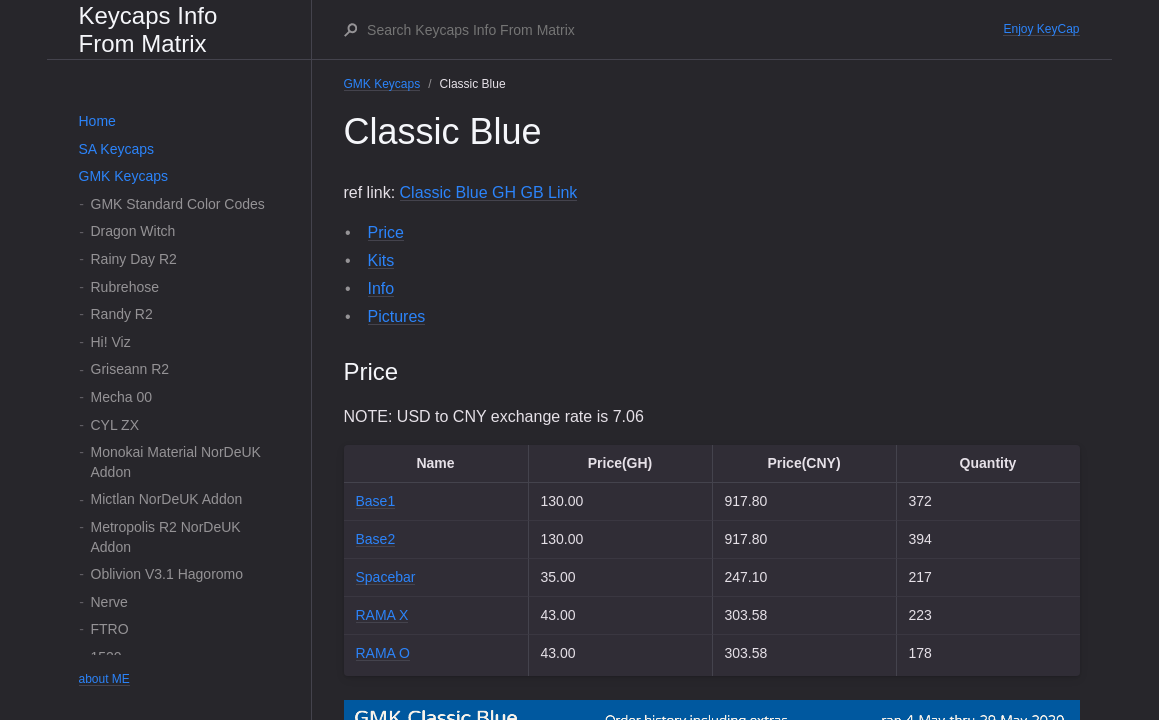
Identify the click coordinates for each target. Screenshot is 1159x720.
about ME (104, 679)
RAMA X (382, 615)
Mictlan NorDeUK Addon (167, 499)
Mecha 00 (121, 397)
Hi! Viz (111, 342)
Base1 (376, 501)
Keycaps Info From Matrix (148, 29)
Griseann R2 (130, 369)
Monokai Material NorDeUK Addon (176, 462)
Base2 (376, 539)
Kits (381, 260)
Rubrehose (125, 287)
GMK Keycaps (123, 176)
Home (97, 121)
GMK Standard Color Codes (178, 204)
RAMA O (383, 653)
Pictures (397, 316)
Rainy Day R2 (134, 259)
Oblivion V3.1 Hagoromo (167, 574)
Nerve (109, 602)
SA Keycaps (117, 149)
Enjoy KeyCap (1041, 29)
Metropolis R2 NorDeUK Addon (166, 537)
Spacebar (386, 577)
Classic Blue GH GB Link (489, 192)
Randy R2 (122, 314)
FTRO (110, 629)
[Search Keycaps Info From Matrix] (684, 30)
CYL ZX (115, 425)
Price (386, 232)
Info (381, 288)
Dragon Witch (133, 231)
